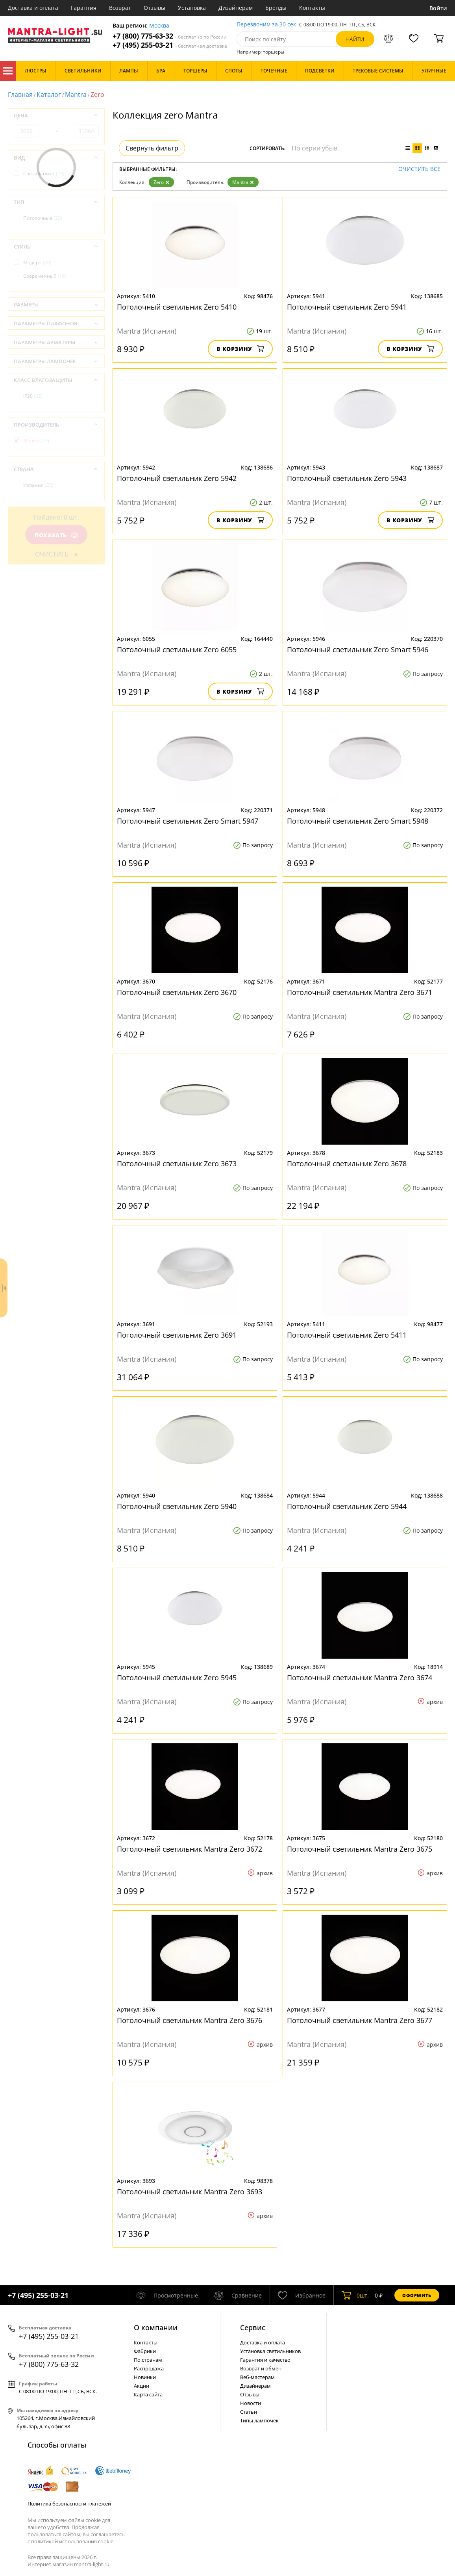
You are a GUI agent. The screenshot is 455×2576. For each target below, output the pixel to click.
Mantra (76, 94)
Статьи (248, 2411)
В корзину (240, 349)
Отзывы (154, 7)
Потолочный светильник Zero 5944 (347, 1506)
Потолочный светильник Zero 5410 (177, 307)
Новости (250, 2403)
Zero (161, 182)
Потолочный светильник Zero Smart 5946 (357, 649)
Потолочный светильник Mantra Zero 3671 (359, 992)
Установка (192, 7)
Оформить (416, 2295)
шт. (355, 2295)
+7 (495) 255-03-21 (170, 45)
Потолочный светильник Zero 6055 (177, 649)
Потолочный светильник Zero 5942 (177, 478)
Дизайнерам (235, 7)
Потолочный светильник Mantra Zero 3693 (189, 2191)
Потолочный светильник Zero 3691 (177, 1335)
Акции (141, 2385)
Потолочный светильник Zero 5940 (177, 1506)
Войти (438, 8)
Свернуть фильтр (152, 148)
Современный (45, 276)
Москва (159, 25)
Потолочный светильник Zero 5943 (347, 478)
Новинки (145, 2377)
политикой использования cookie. (73, 2541)
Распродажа (149, 2368)
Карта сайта (148, 2394)
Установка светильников (270, 2351)
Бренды (276, 7)
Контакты (312, 7)
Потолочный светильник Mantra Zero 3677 (359, 2020)
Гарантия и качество (265, 2359)
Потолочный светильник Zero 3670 (177, 992)
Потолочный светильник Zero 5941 (347, 307)
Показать (56, 535)
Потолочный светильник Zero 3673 (177, 1163)
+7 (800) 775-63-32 (170, 36)
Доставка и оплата (33, 7)
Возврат (120, 7)
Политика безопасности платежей (69, 2503)
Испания (38, 485)
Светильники (44, 173)
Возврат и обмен (260, 2368)
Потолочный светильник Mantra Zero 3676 (189, 2020)
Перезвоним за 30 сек (266, 24)
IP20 (33, 396)
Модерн (37, 262)
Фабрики (145, 2351)
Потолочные (42, 218)
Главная (20, 94)
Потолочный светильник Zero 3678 (347, 1163)
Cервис (252, 2327)
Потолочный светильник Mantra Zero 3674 (359, 1677)
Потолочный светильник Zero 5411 (347, 1335)
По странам (148, 2359)
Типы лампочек (259, 2420)
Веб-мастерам (257, 2377)
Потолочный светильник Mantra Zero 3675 (359, 1849)
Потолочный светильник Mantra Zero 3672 (189, 1849)
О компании (156, 2327)
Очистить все (419, 169)
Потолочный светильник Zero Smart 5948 (357, 821)
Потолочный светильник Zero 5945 (177, 1677)
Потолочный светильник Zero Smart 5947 (187, 821)
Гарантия (83, 7)
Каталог (8, 71)
